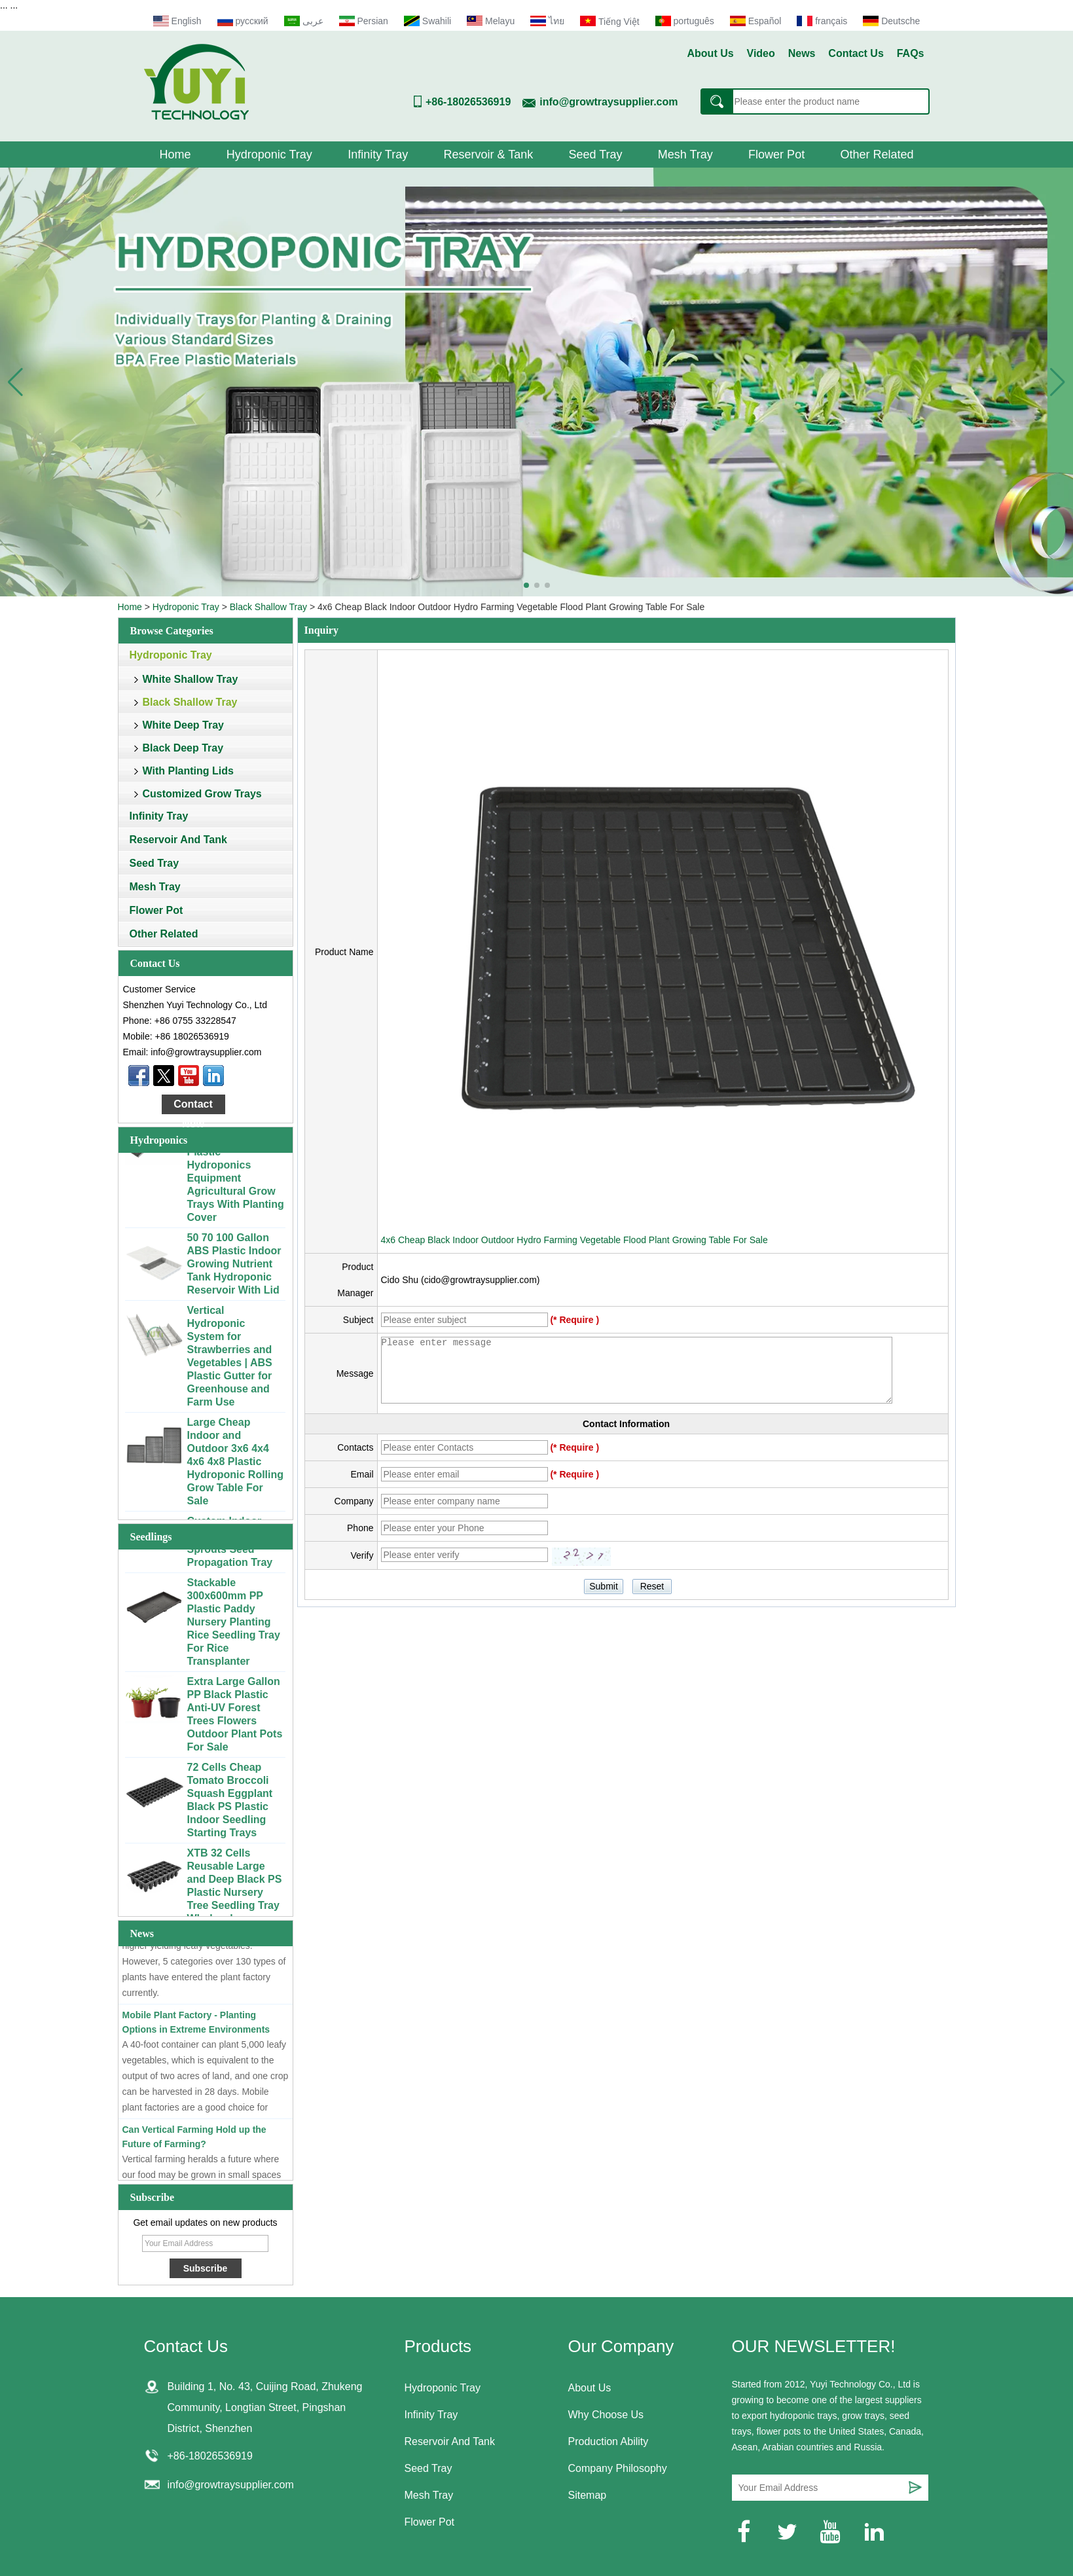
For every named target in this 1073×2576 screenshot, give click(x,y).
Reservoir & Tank (488, 154)
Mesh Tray (685, 154)
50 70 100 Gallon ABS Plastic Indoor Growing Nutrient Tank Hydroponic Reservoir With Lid (234, 1265)
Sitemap (587, 2495)
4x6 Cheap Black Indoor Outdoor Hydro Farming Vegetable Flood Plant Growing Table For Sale (574, 1240)
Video (761, 53)
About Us (710, 53)
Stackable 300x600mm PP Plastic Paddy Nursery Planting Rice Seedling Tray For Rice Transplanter (233, 1624)
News (802, 53)
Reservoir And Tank (178, 839)
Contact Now (193, 1106)
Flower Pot (776, 154)
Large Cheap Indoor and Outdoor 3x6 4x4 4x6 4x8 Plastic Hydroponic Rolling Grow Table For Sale (235, 1463)
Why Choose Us (606, 2414)
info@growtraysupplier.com (608, 101)
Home (175, 154)
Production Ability (608, 2441)
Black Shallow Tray (268, 607)
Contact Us (855, 53)
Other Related (876, 154)
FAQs (910, 53)
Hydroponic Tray (269, 154)
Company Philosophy (617, 2468)
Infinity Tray (378, 154)
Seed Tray (595, 154)
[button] (526, 585)
